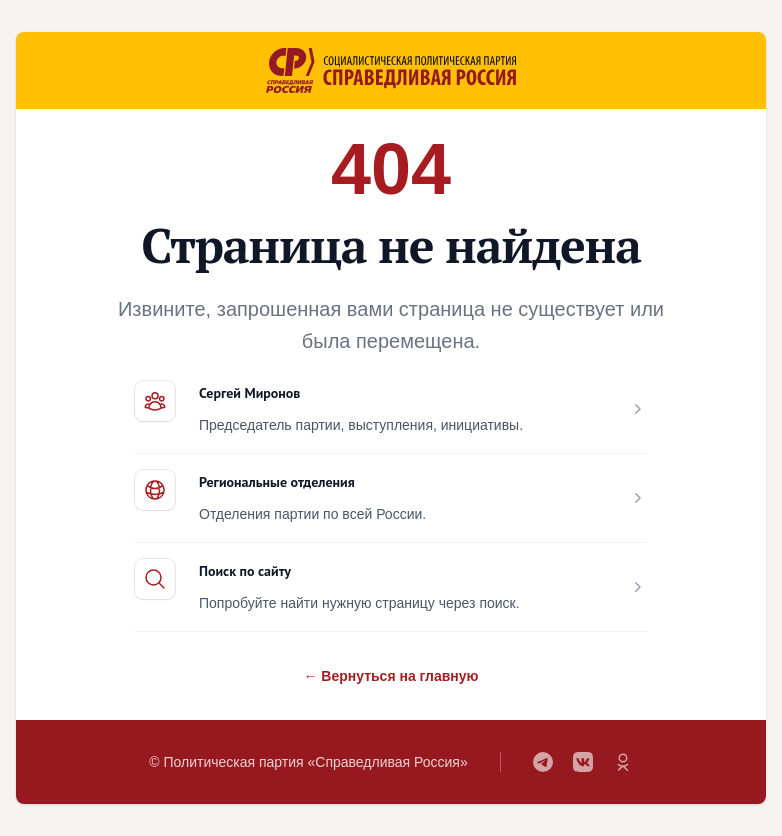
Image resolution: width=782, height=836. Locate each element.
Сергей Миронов (249, 393)
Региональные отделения (277, 482)
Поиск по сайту (245, 571)
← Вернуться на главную (390, 676)
